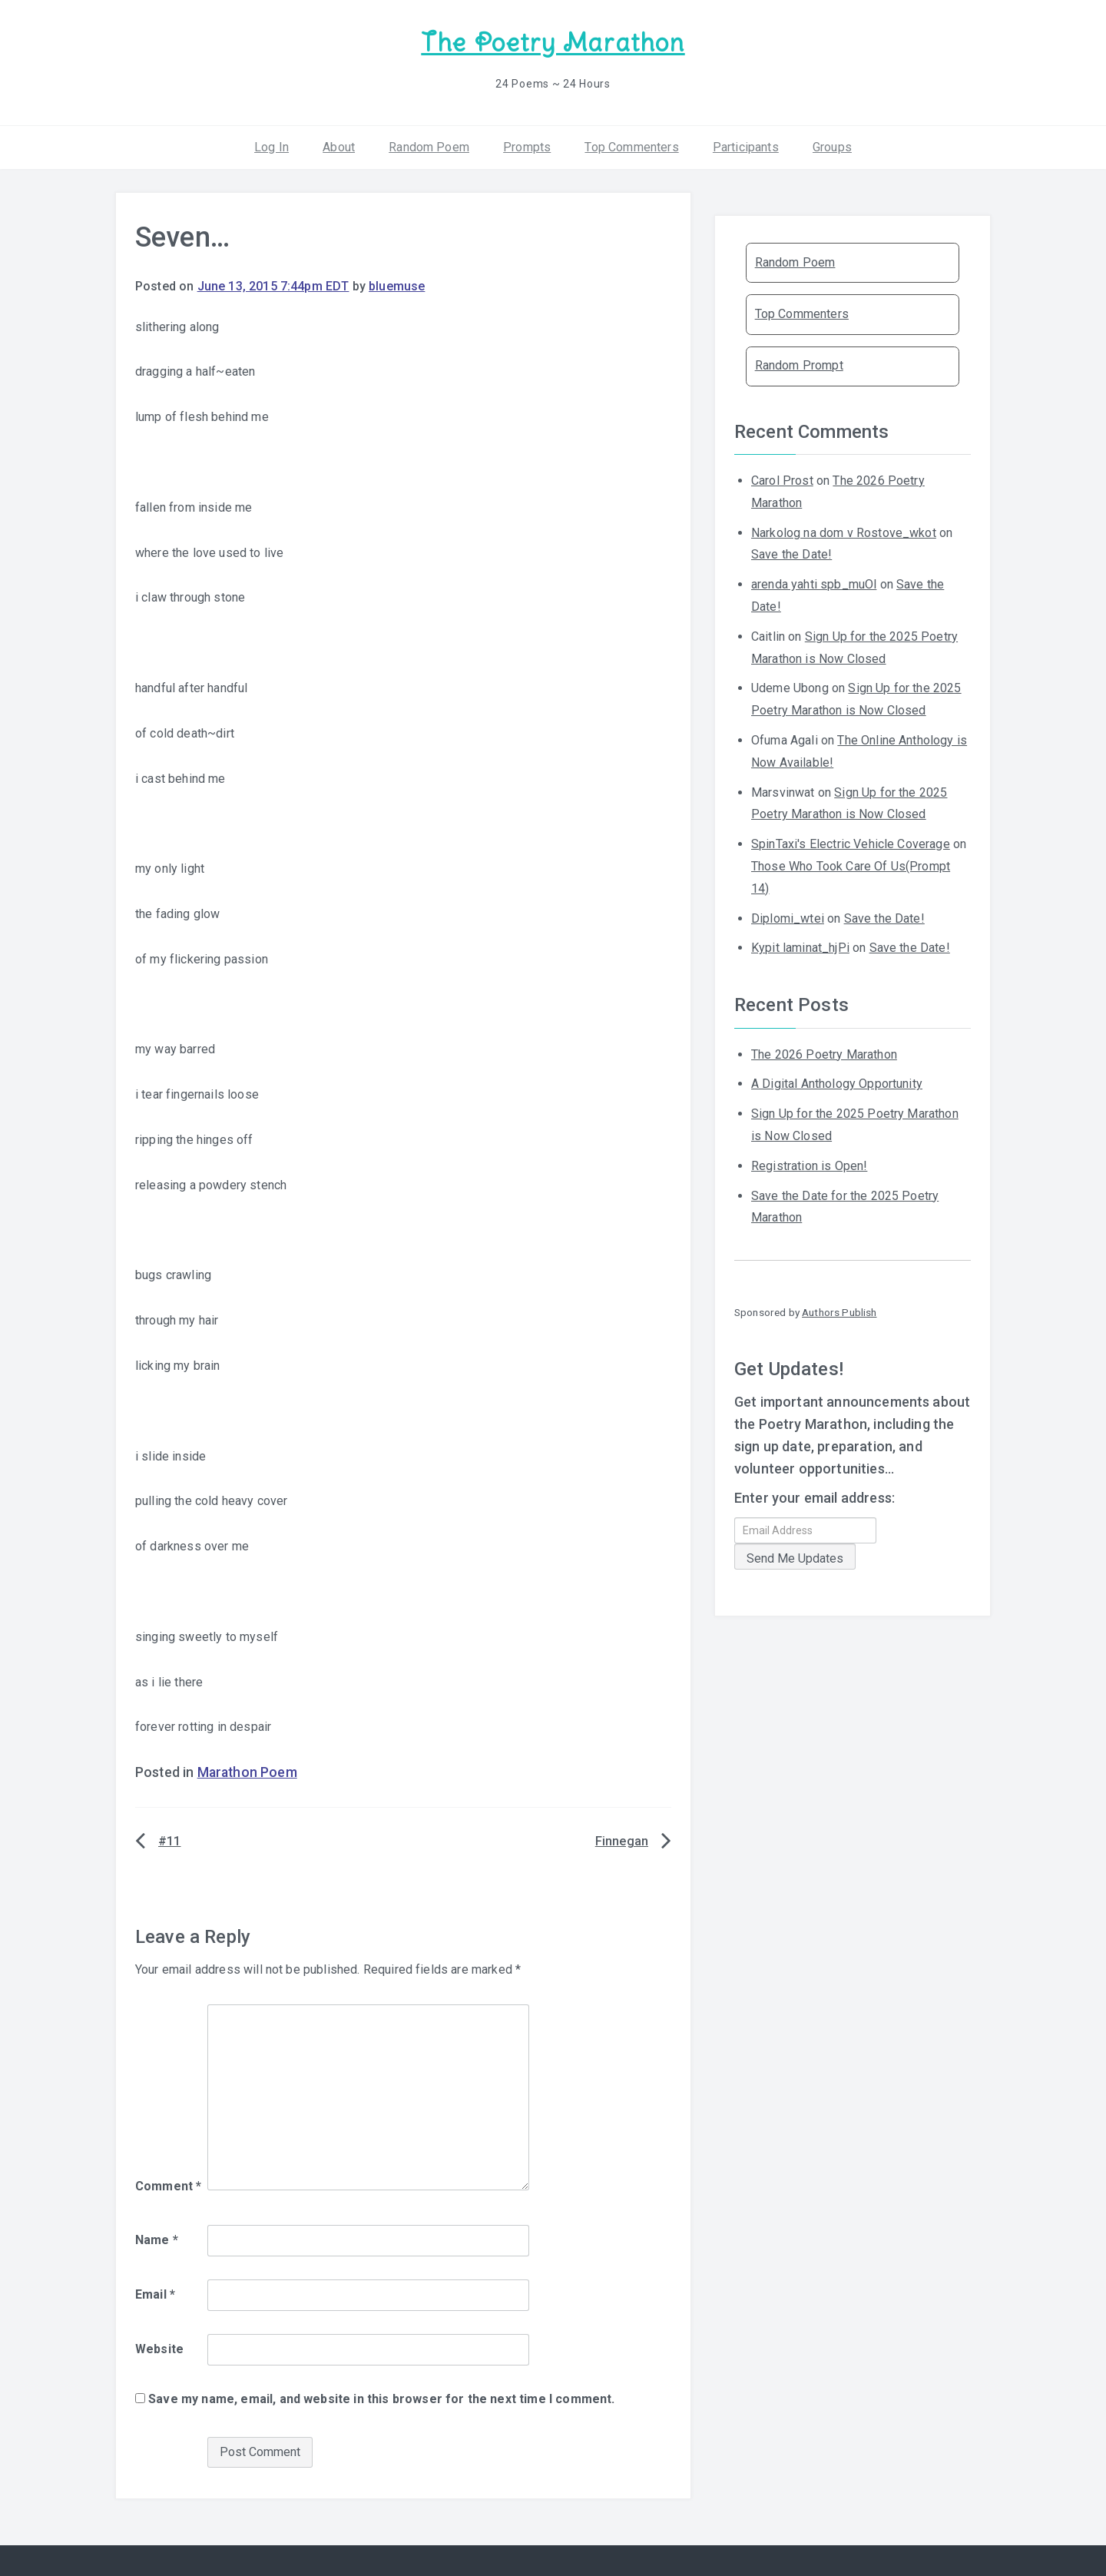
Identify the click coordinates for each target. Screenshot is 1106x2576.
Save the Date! (791, 553)
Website (159, 2348)
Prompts (527, 145)
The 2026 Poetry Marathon (824, 1053)
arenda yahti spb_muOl (813, 583)
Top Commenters (631, 145)
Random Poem (429, 145)
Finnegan (621, 1840)
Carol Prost (782, 479)
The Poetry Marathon (552, 42)
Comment (168, 2185)
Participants (746, 145)
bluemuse (397, 285)
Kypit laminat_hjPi (800, 947)
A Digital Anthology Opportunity (836, 1083)
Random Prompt (799, 364)
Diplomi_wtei (787, 917)
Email (155, 2293)
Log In (271, 145)
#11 (169, 1840)
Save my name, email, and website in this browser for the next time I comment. (381, 2397)
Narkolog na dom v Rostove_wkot (843, 531)
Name (156, 2239)
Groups (832, 145)
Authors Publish (839, 1311)
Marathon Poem (247, 1771)
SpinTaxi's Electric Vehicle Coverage (850, 843)
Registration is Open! (809, 1165)
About (339, 145)
